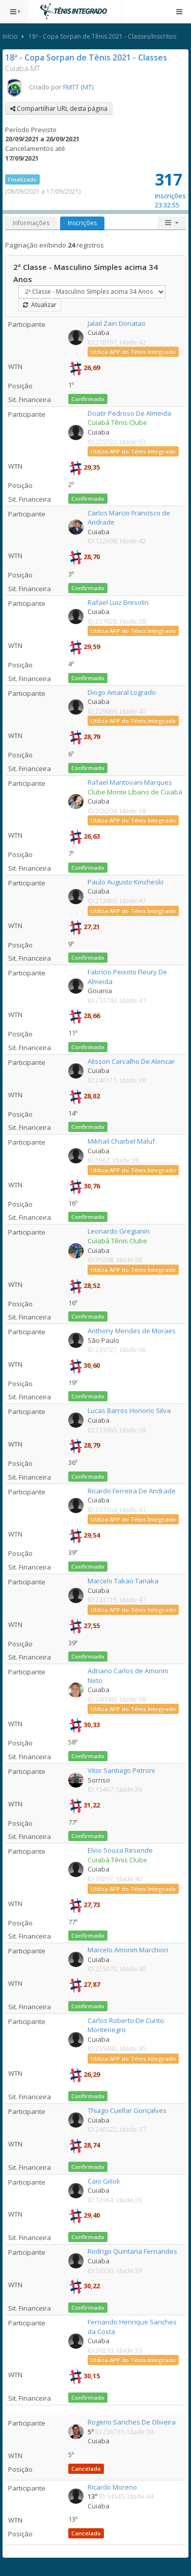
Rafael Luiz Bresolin (118, 602)
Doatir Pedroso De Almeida (129, 413)
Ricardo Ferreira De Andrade (132, 1490)
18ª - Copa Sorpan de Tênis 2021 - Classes (86, 57)
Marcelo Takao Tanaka (123, 1580)
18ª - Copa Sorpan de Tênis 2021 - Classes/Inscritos (102, 36)
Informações (31, 223)
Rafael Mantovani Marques (130, 782)
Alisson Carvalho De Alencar (131, 1061)
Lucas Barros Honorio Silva (129, 1410)
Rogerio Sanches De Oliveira (132, 2422)
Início (10, 36)
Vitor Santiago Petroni (121, 1770)
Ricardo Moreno (112, 2487)
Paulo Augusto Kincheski (125, 881)
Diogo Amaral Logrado (122, 692)
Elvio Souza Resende (120, 1850)
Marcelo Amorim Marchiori (128, 1949)
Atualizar (40, 304)
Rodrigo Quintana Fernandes (132, 2251)
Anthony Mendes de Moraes (132, 1330)
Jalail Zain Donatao (117, 323)
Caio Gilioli (104, 2181)
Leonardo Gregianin (119, 1231)
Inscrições (82, 223)
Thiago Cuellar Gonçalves (127, 2110)
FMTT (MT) (78, 86)
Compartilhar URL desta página (58, 108)
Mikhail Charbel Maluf (121, 1141)
